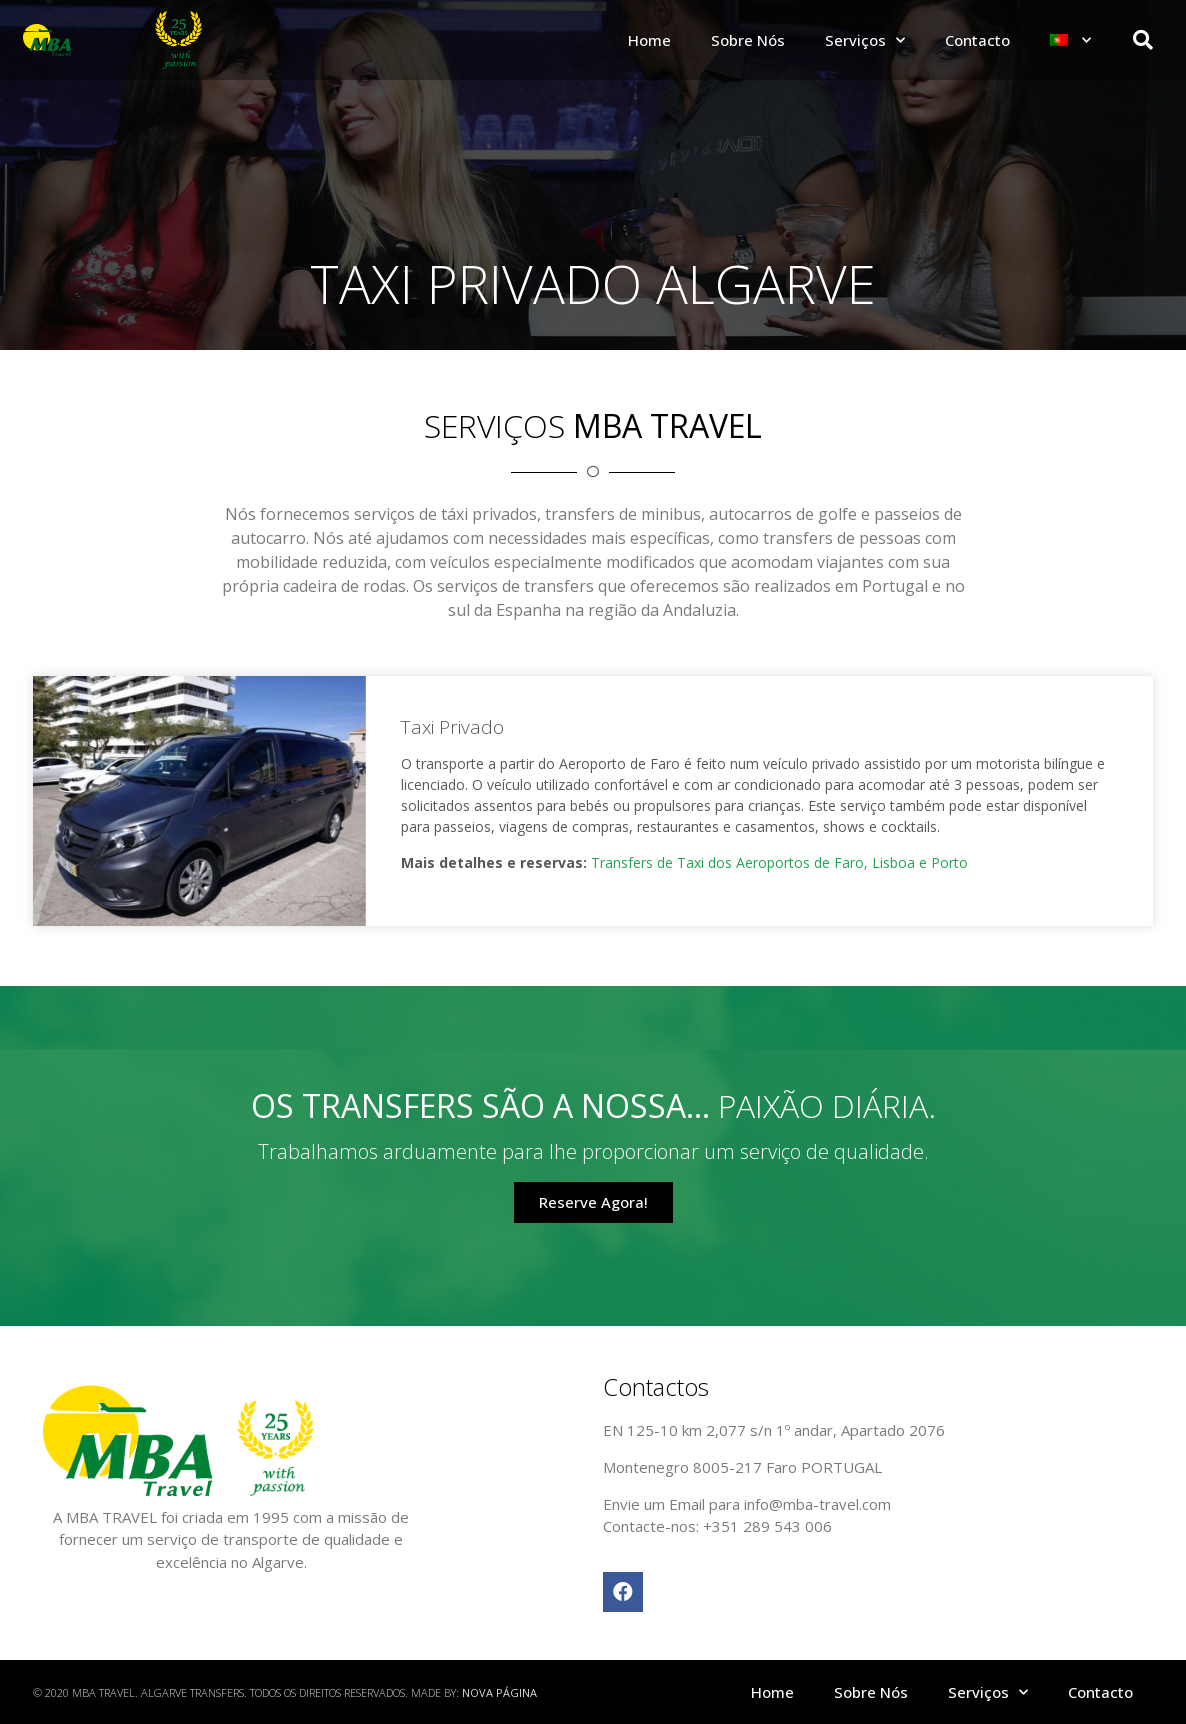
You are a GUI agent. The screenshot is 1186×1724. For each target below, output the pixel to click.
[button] (593, 1202)
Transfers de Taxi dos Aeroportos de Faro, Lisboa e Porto (779, 862)
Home (649, 40)
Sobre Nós (748, 40)
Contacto (977, 40)
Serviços (865, 40)
